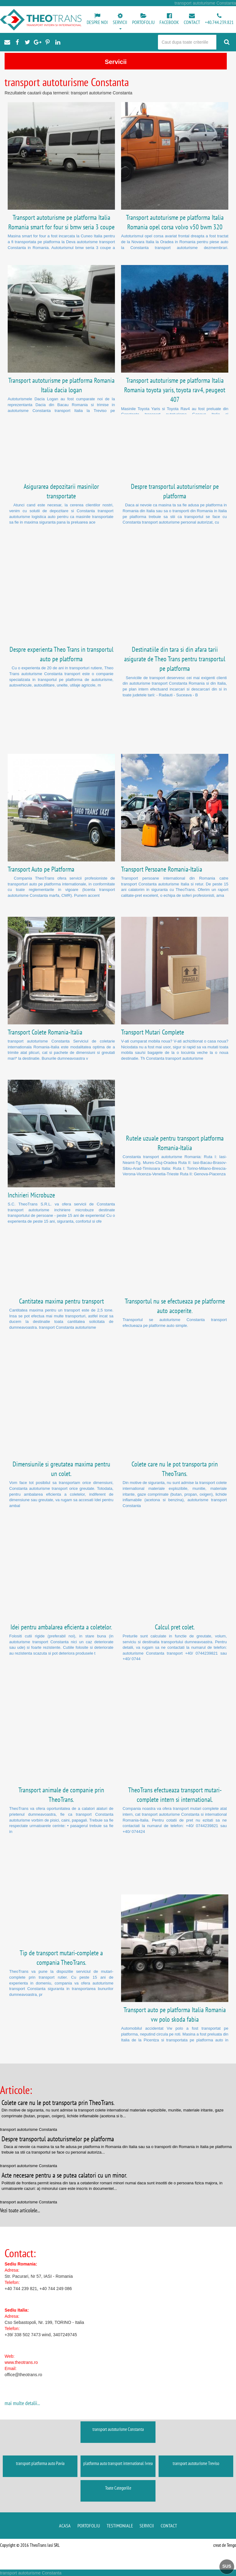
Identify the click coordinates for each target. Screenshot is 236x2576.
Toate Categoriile (118, 2488)
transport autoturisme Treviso (196, 2463)
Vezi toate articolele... (20, 2210)
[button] (120, 22)
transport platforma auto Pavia (40, 2463)
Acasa (65, 2526)
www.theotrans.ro (21, 2362)
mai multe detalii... (22, 2403)
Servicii (147, 2526)
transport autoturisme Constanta (118, 2429)
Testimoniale (120, 2526)
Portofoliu (88, 2526)
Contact (169, 2526)
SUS (226, 2566)
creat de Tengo (224, 2545)
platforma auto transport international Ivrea (118, 2463)
